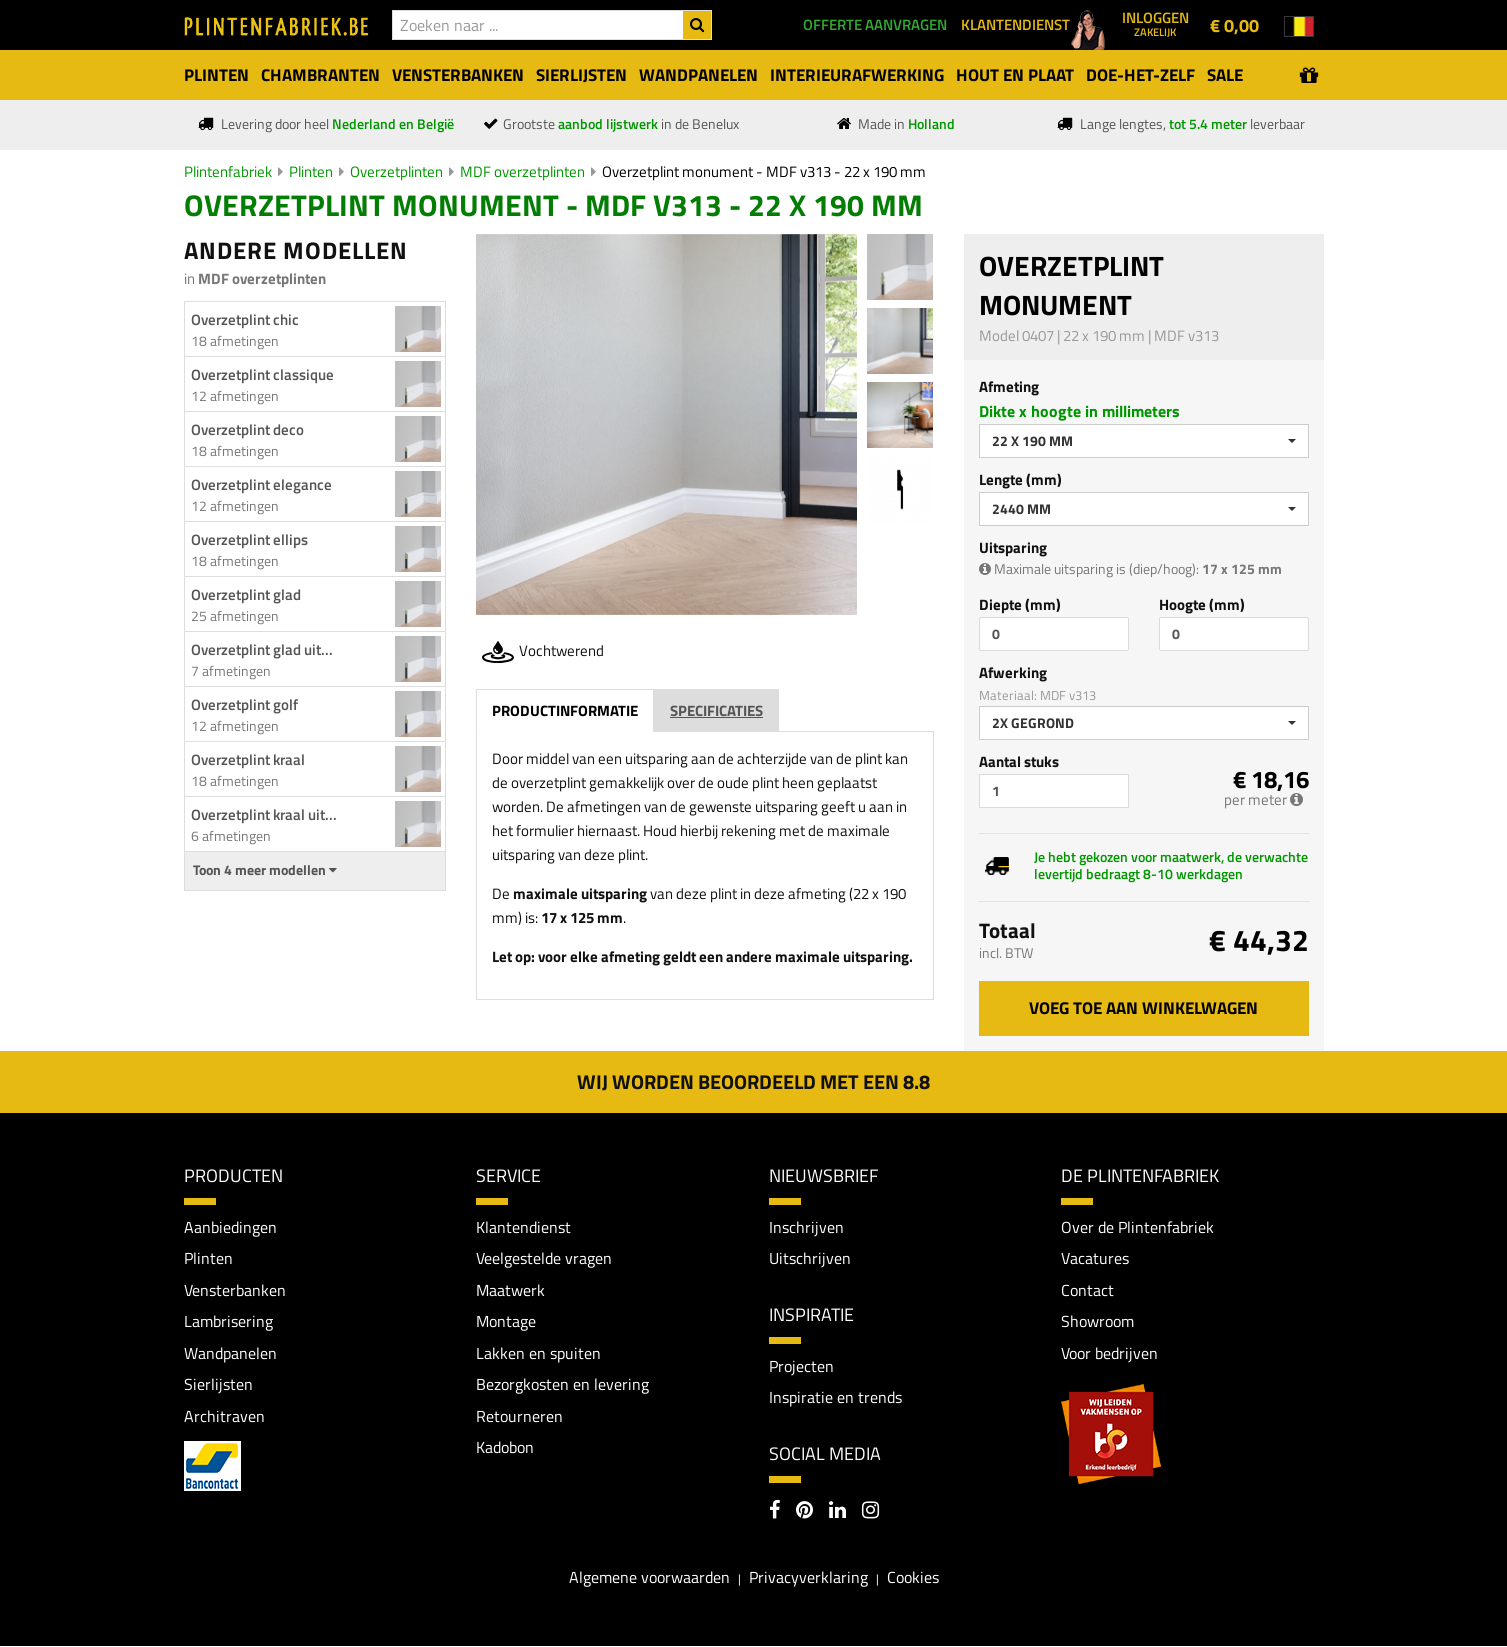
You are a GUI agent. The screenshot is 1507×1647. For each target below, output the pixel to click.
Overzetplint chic (245, 319)
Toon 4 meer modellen (265, 870)
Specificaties (716, 710)
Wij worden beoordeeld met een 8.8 (753, 1081)
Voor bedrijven (1109, 1353)
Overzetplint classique (262, 374)
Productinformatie (565, 710)
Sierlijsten (218, 1385)
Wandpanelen (230, 1353)
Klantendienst (523, 1227)
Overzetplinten (396, 171)
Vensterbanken (235, 1290)
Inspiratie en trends (835, 1398)
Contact (1087, 1290)
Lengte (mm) (1020, 479)
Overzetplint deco (247, 429)
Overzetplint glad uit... (262, 649)
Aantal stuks (1019, 761)
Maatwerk (510, 1290)
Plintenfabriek (228, 171)
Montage (506, 1321)
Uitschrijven (810, 1258)
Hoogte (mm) (1202, 604)
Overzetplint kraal (248, 759)
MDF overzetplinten (522, 171)
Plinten (311, 171)
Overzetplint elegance (261, 484)
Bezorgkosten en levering (562, 1385)
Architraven (224, 1416)
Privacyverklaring (808, 1578)
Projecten (801, 1366)
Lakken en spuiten (538, 1353)
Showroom (1097, 1321)
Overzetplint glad (246, 594)
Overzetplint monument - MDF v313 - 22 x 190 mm (764, 171)
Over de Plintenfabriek (1137, 1227)
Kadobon (505, 1448)
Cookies (913, 1578)
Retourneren (519, 1416)
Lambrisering (228, 1321)
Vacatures (1095, 1258)
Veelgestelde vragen (544, 1258)
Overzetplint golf (244, 704)
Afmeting (1009, 386)
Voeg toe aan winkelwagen (1143, 1008)
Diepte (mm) (1020, 604)
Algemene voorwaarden (649, 1578)
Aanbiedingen (230, 1227)
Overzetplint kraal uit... (264, 814)
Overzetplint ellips (249, 539)
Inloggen (1155, 23)
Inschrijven (806, 1227)
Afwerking (1013, 672)
